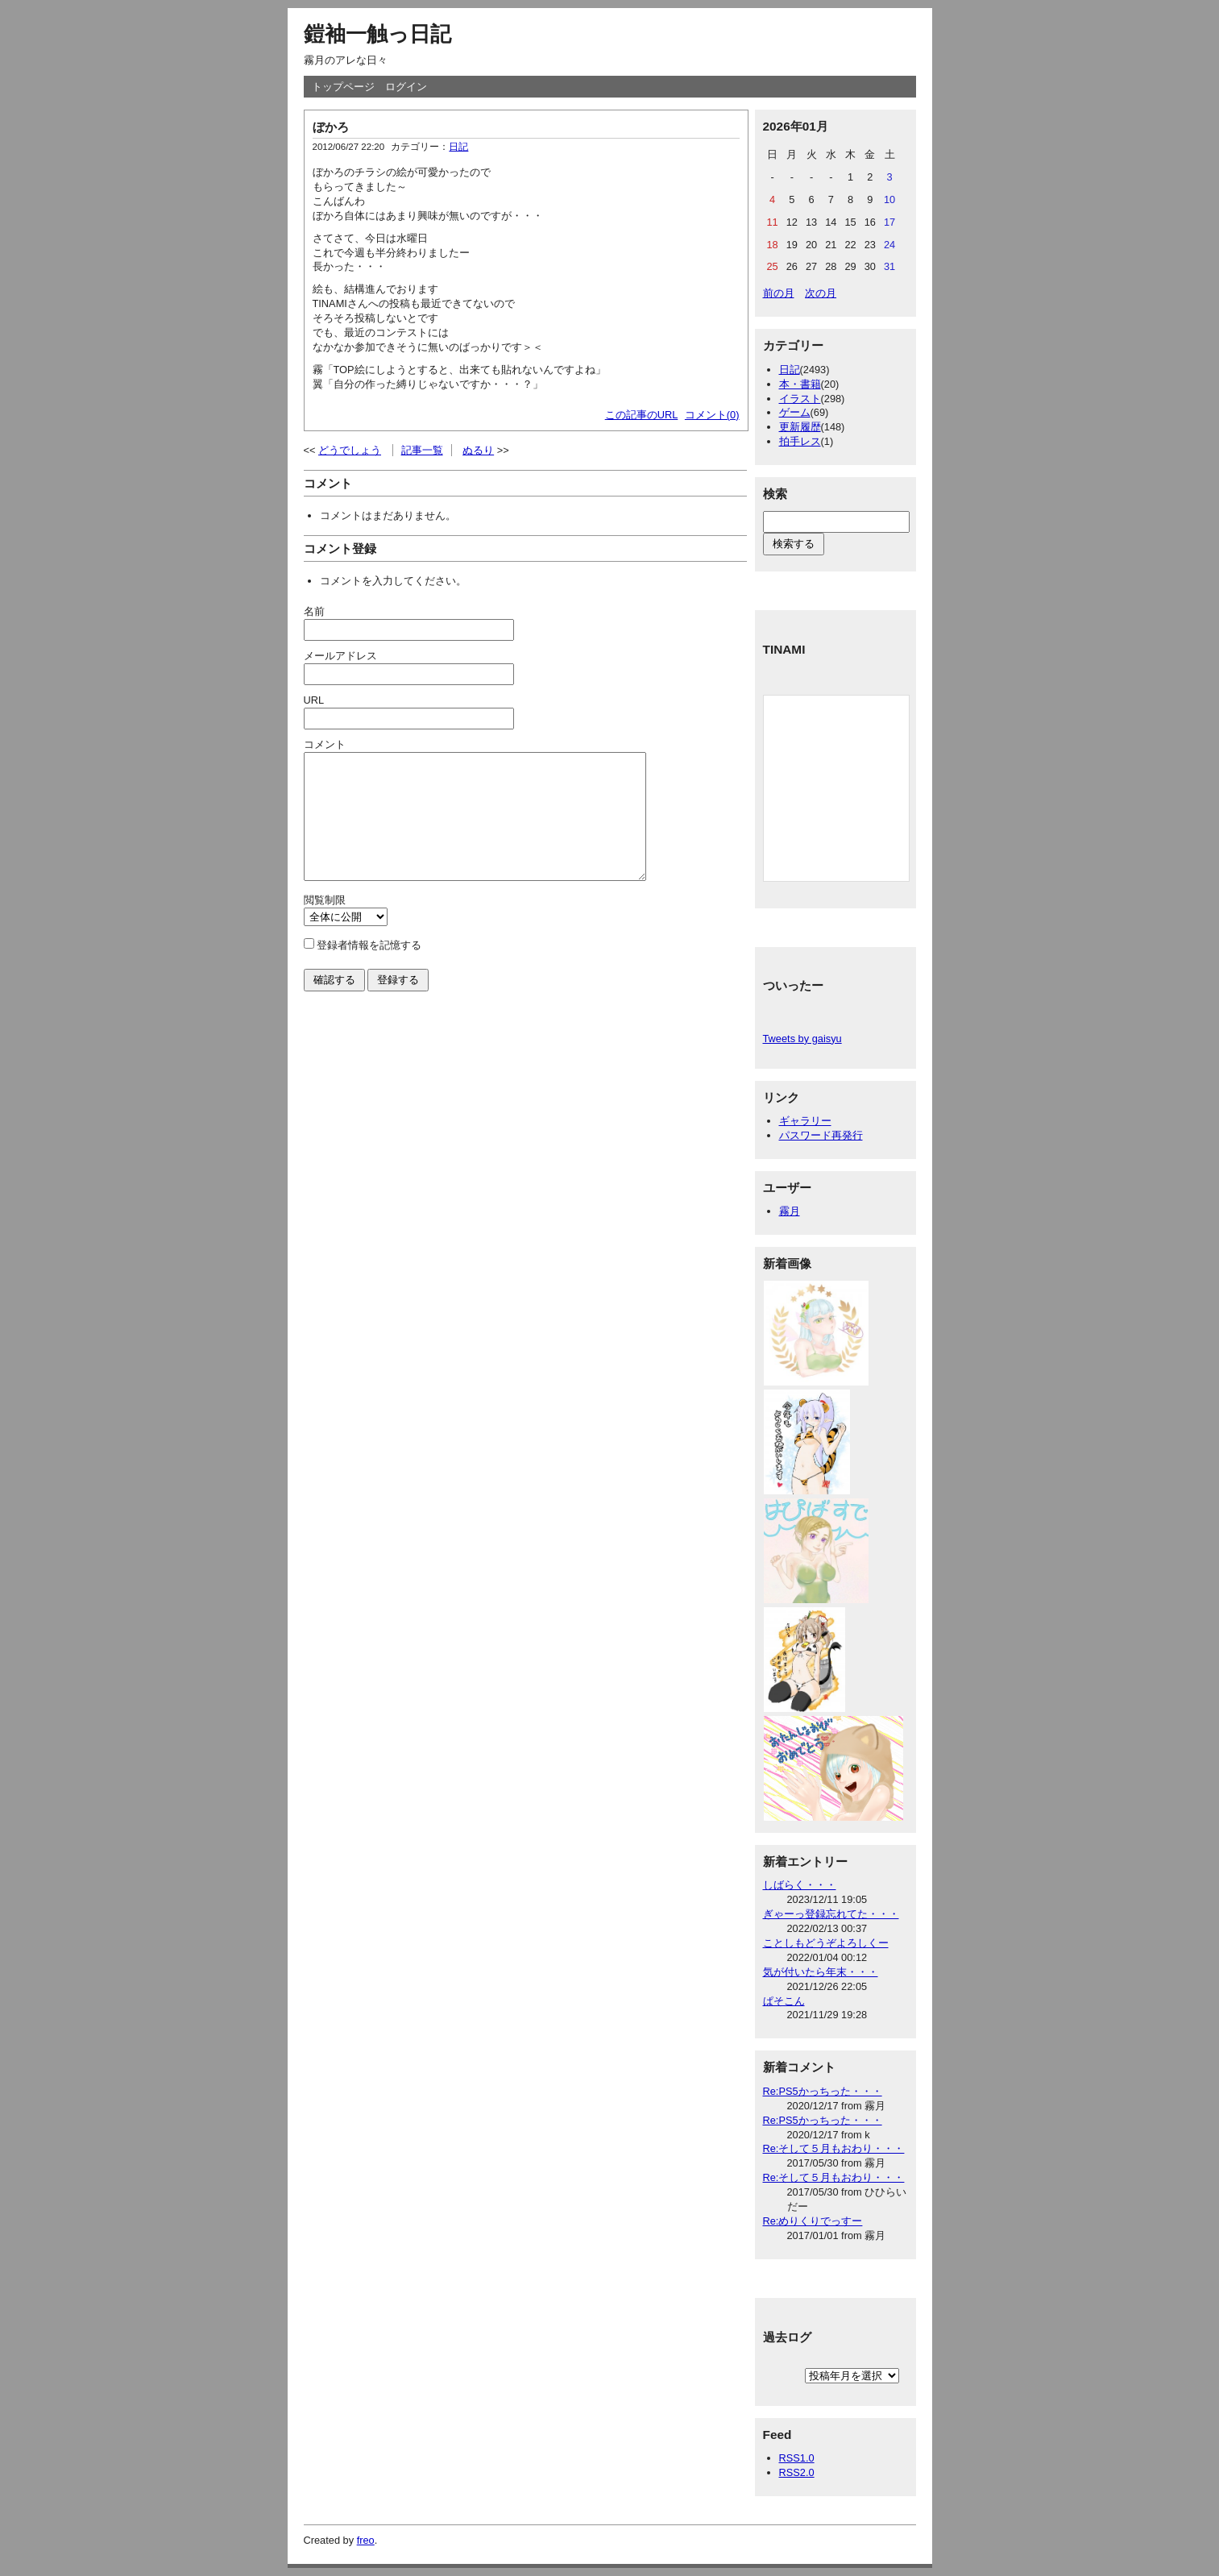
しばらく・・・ (799, 1885)
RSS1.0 (797, 2458)
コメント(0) (712, 415)
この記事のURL (641, 415)
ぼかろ (331, 127)
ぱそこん (784, 2001)
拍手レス (800, 441)
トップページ (343, 87)
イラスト (800, 399)
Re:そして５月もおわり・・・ (834, 2148)
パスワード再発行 (821, 1135)
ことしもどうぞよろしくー (826, 1943)
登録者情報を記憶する (369, 969)
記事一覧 (422, 450)
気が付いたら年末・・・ (820, 1972)
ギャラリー (805, 1121)
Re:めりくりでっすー (813, 2221)
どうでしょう (349, 450)
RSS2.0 (797, 2472)
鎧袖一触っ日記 (377, 34)
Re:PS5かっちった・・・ (822, 2091)
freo (366, 2540)
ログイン (406, 87)
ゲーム (795, 412)
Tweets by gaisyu (802, 1038)
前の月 (778, 293)
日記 (458, 147)
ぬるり (478, 450)
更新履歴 (800, 427)
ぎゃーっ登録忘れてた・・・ (831, 1914)
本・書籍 (800, 384)
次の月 (820, 293)
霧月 (789, 1211)
